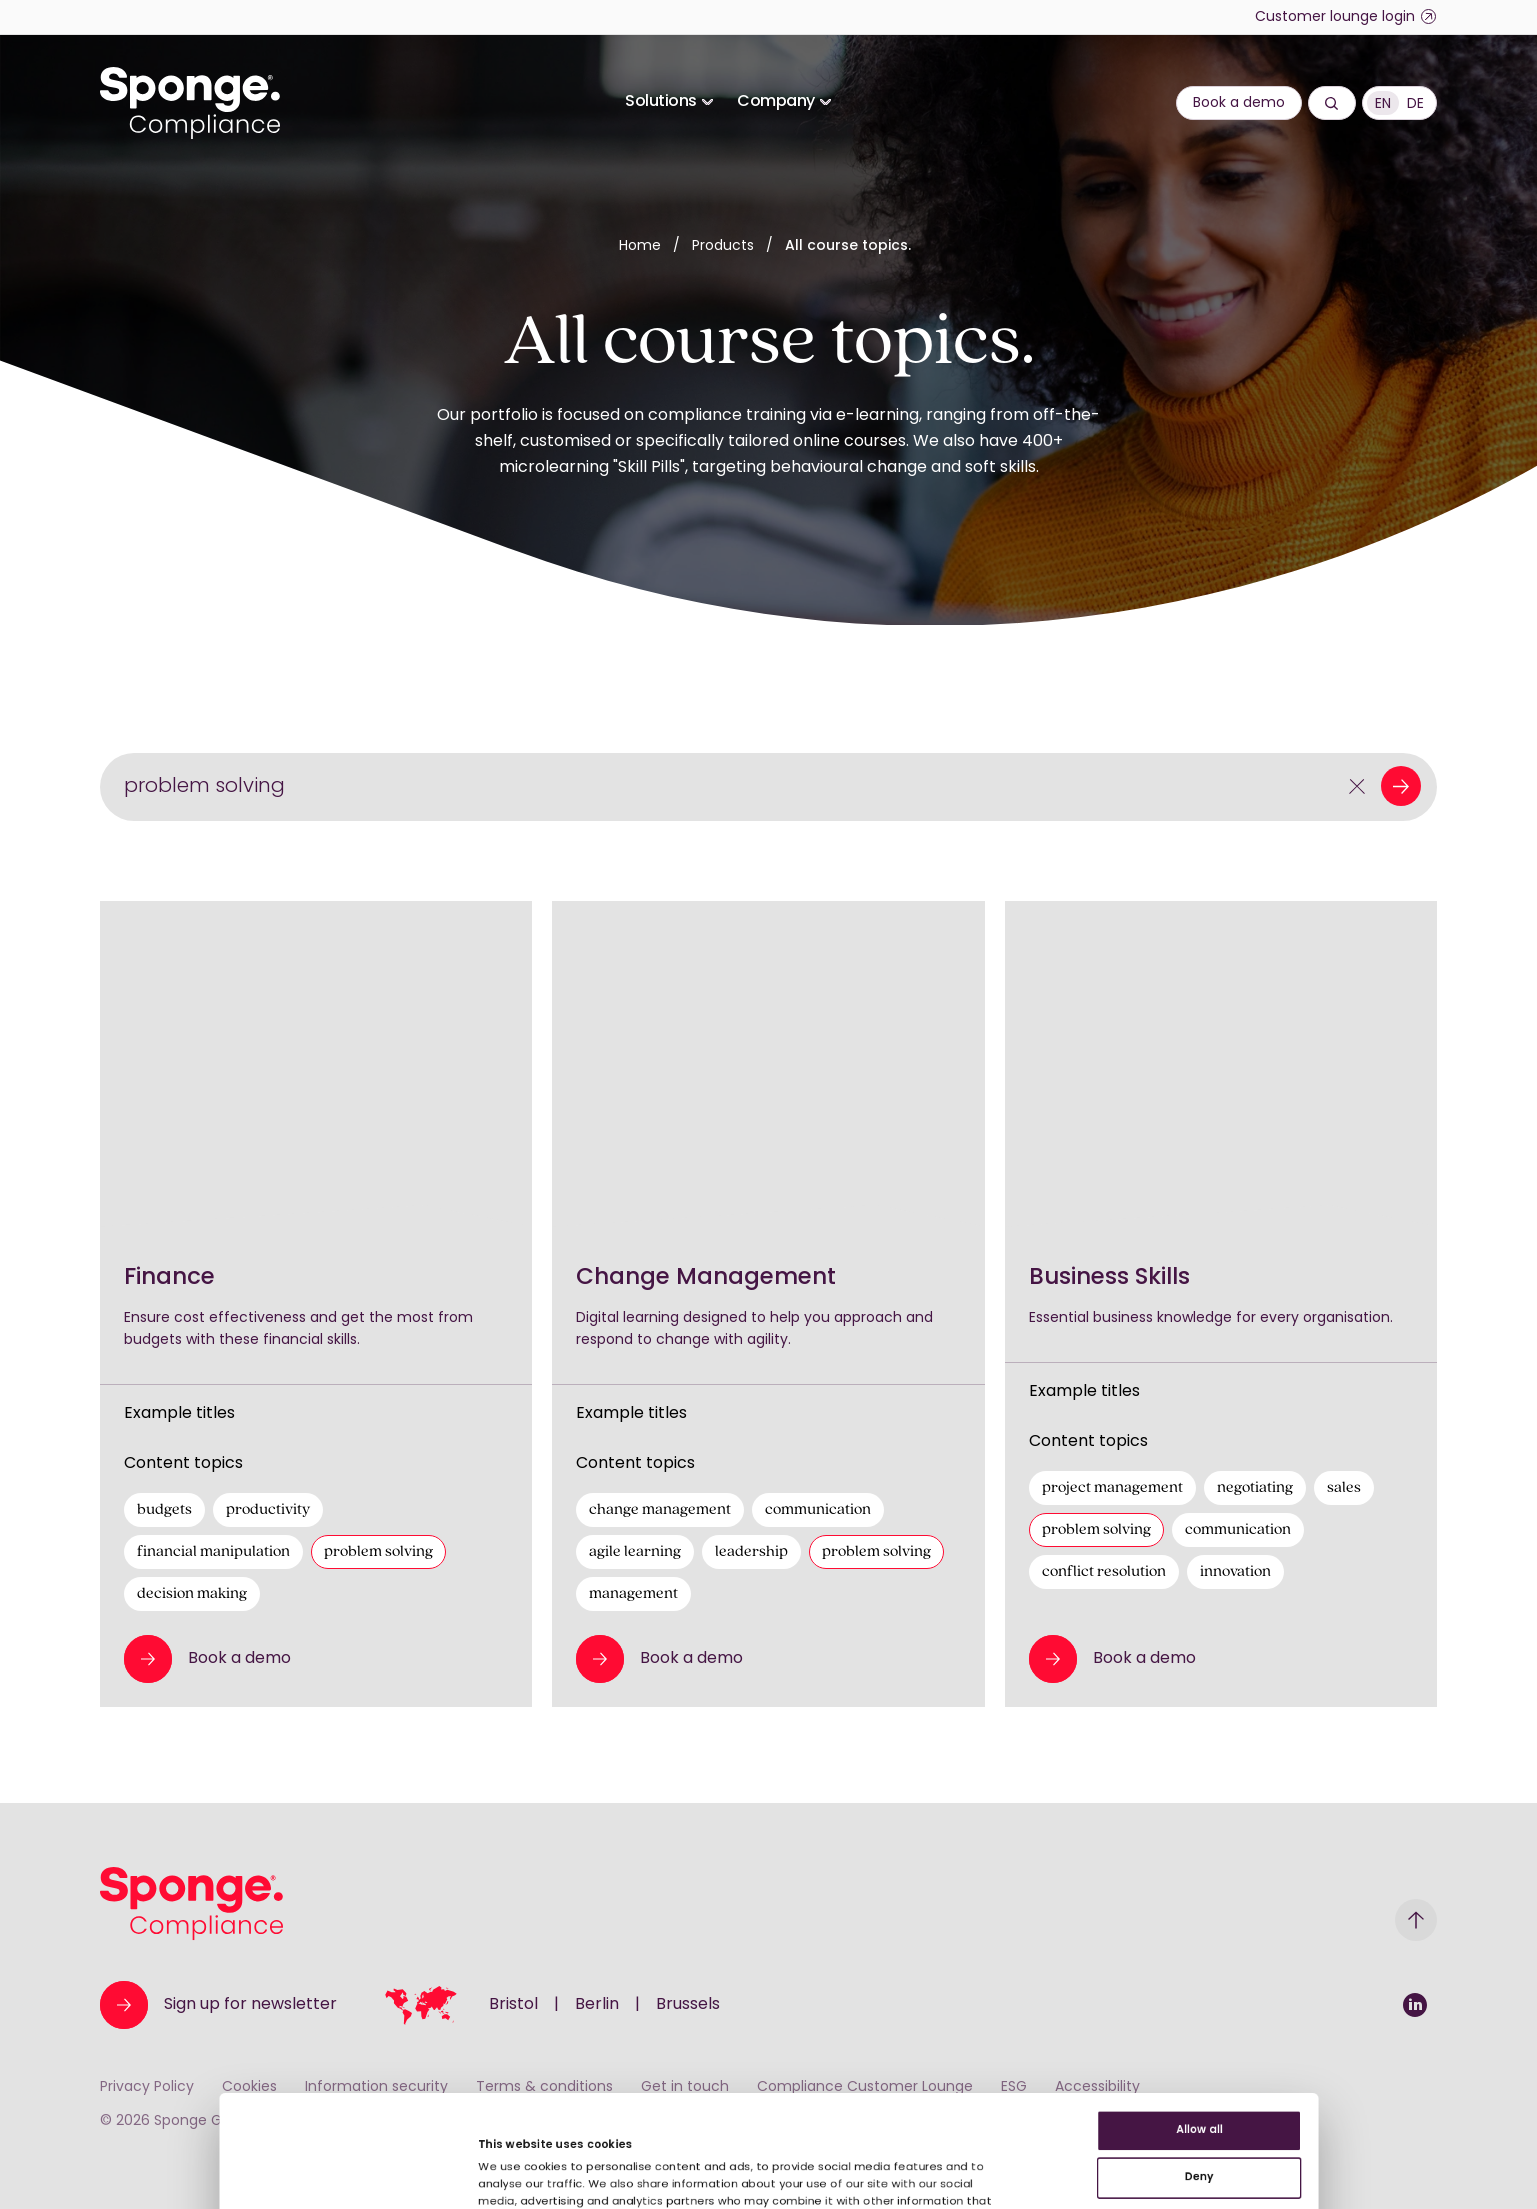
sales (1344, 1488)
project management (1112, 1488)
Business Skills (1109, 1278)
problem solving (378, 1552)
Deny (1370, 2023)
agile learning (635, 1552)
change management (660, 1510)
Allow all (1370, 1958)
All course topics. (848, 246)
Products (725, 246)
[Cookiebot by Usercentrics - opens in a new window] (129, 2170)
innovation (1235, 1572)
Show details (414, 2137)
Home (640, 246)
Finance (169, 1278)
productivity (268, 1510)
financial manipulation (213, 1552)
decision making (192, 1594)
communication (818, 1510)
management (633, 1594)
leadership (751, 1552)
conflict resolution (1104, 1572)
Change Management (706, 1278)
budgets (164, 1510)
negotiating (1255, 1488)
